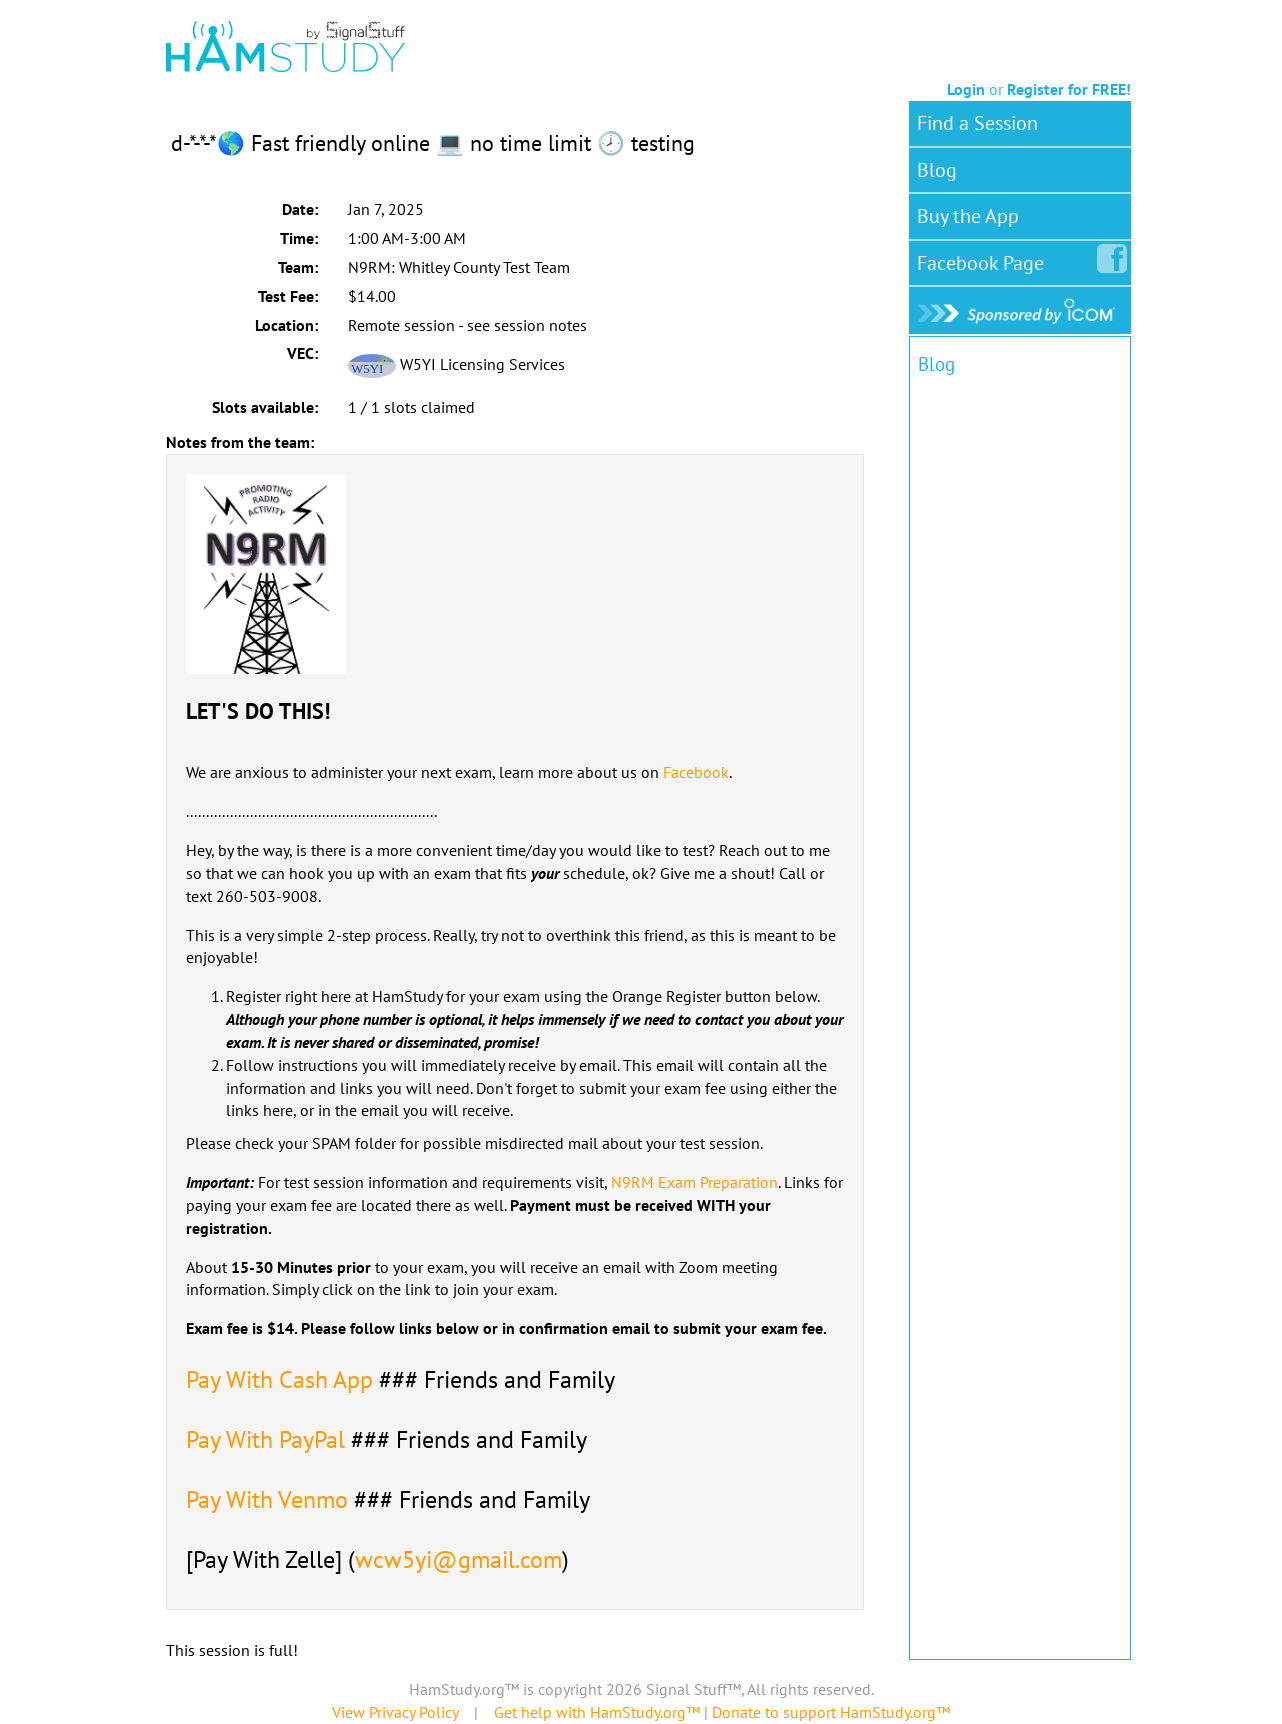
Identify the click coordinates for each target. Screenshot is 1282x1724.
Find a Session (977, 123)
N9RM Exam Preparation (694, 1182)
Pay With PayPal (265, 1439)
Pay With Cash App (279, 1379)
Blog (937, 170)
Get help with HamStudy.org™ (597, 1712)
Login (966, 89)
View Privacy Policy (395, 1712)
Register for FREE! (1069, 89)
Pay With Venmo (267, 1499)
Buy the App (968, 216)
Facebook (696, 772)
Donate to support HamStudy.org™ (831, 1712)
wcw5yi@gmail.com (458, 1559)
